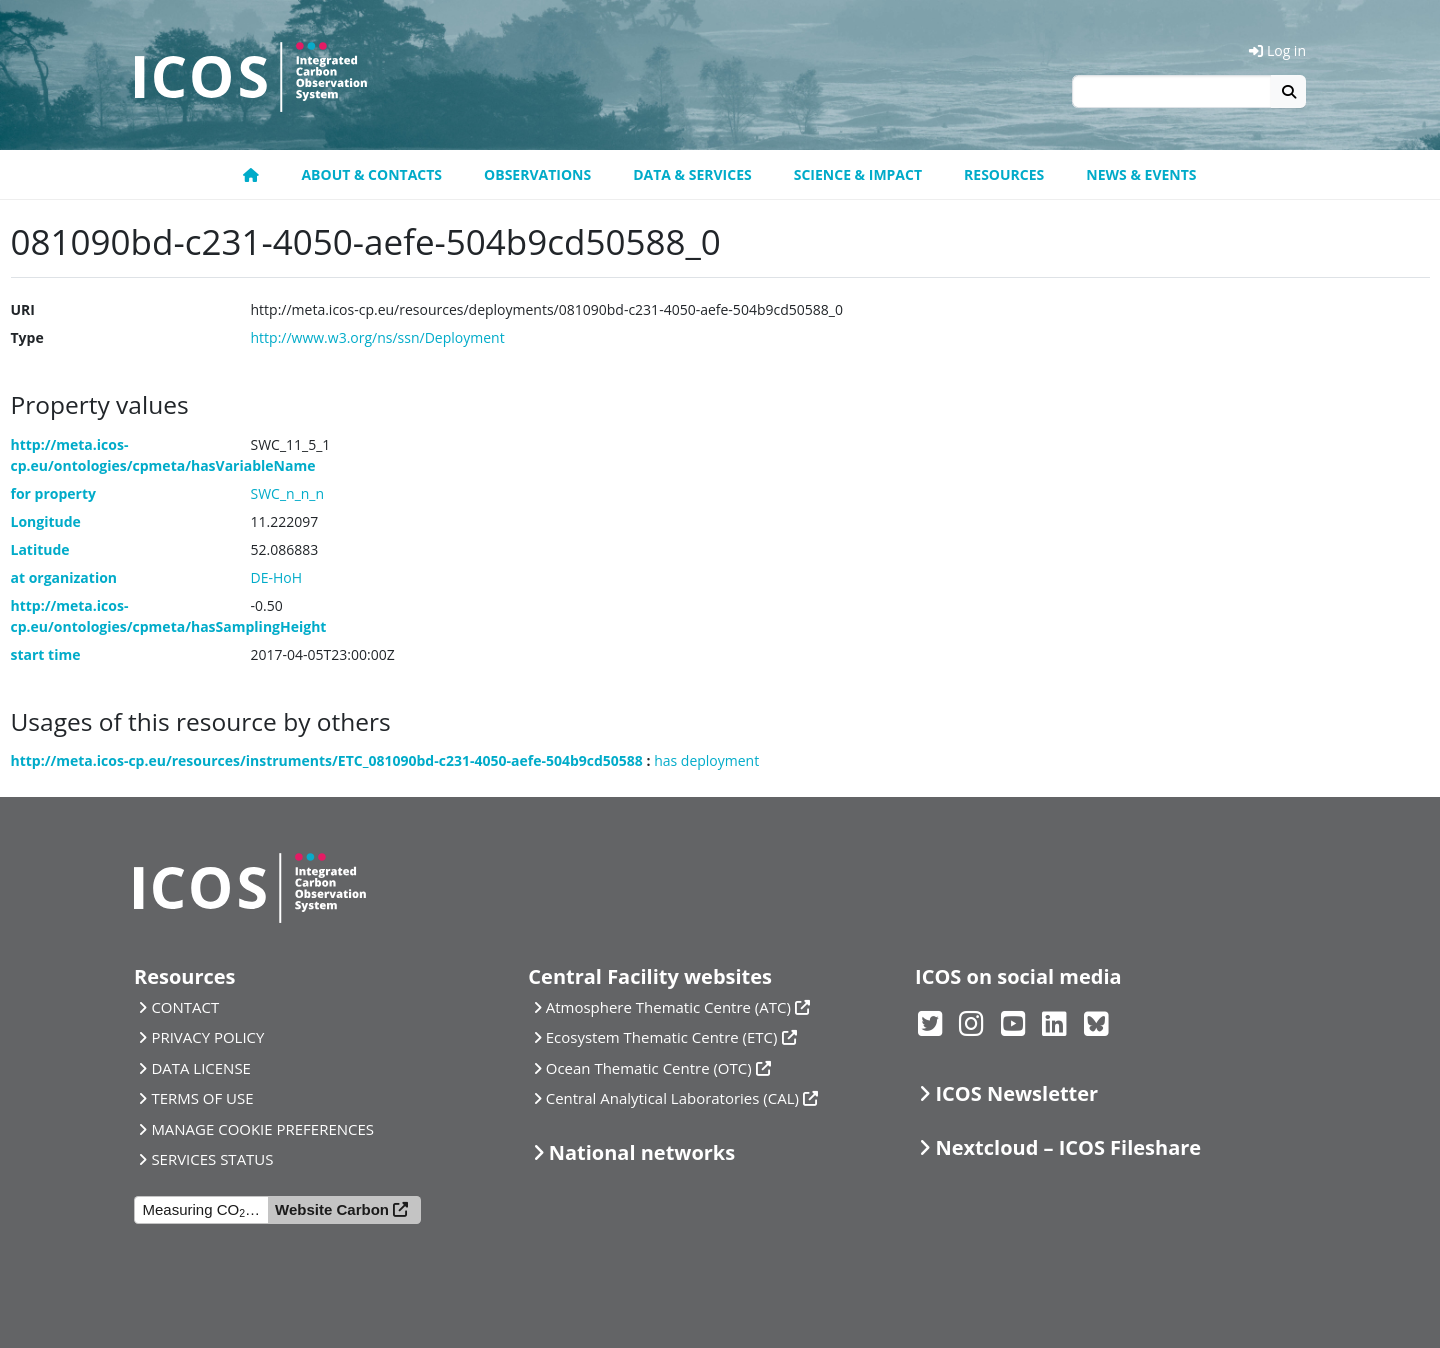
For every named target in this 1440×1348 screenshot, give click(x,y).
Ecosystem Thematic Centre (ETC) (662, 1037)
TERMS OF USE (202, 1098)
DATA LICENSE (201, 1068)
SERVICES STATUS (212, 1159)
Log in (1277, 50)
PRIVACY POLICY (207, 1037)
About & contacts (371, 174)
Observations (537, 174)
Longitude (46, 521)
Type (27, 337)
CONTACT (185, 1007)
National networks (642, 1152)
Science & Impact (858, 174)
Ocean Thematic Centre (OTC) (649, 1068)
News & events (1141, 174)
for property (54, 493)
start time (46, 654)
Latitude (40, 549)
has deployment (706, 760)
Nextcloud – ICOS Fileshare (1068, 1147)
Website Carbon (332, 1209)
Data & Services (692, 174)
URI (23, 309)
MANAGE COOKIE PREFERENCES (262, 1129)
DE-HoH (277, 577)
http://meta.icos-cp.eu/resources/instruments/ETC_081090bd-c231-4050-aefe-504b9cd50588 (327, 760)
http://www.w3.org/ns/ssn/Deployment (378, 337)
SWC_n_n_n (288, 493)
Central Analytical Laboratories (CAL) (672, 1098)
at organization (64, 577)
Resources (1004, 174)
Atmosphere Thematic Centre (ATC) (668, 1007)
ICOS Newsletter (1016, 1093)
